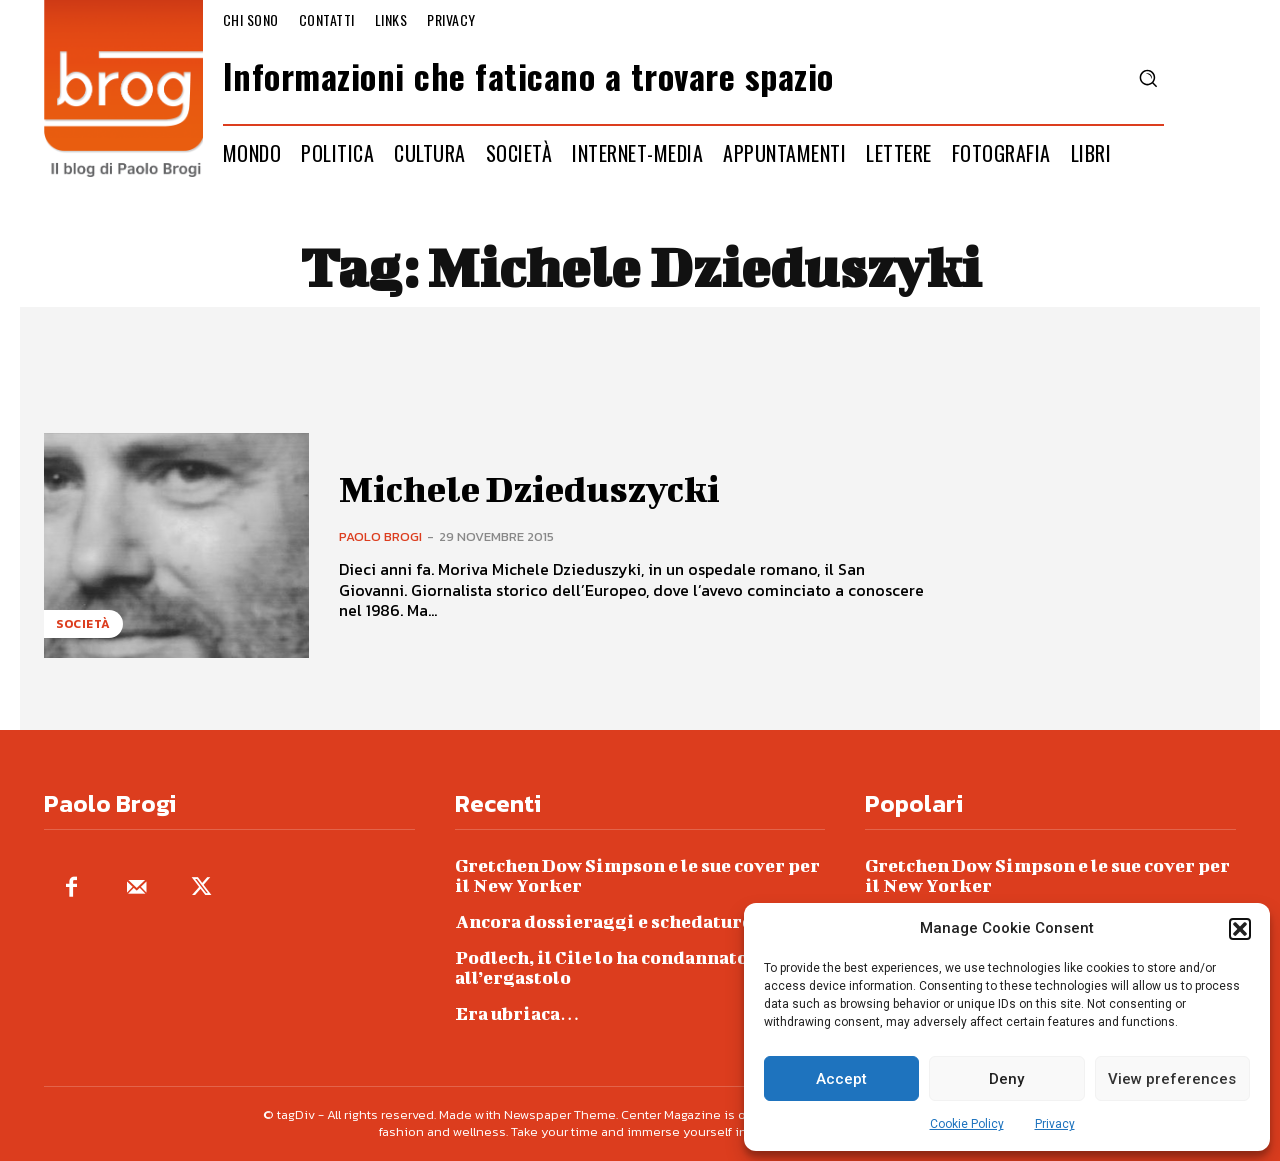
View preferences (1172, 1079)
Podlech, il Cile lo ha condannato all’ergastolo (601, 967)
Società (83, 624)
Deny (1006, 1079)
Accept (841, 1079)
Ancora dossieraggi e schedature (603, 921)
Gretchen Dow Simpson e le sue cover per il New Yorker (637, 875)
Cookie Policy (967, 1124)
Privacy (1055, 1124)
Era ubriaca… (517, 1013)
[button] (1240, 929)
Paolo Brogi (380, 536)
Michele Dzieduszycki (539, 488)
